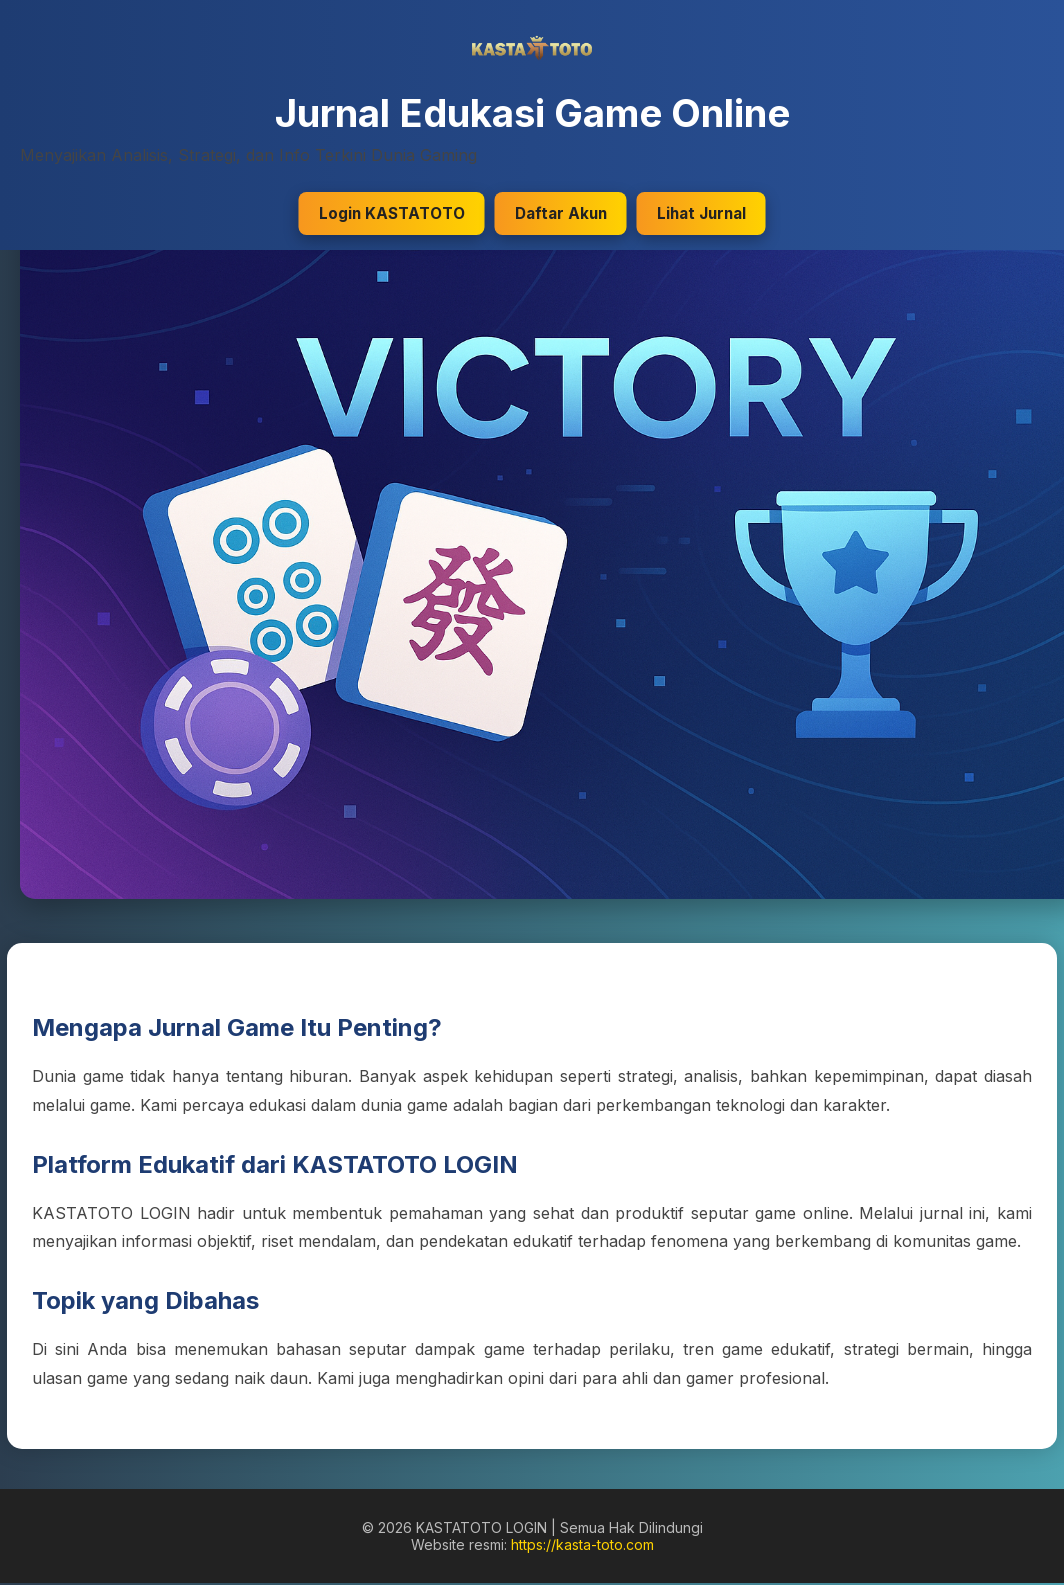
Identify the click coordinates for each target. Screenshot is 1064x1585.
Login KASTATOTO (392, 213)
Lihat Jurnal (701, 213)
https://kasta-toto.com (582, 1544)
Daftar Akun (561, 213)
